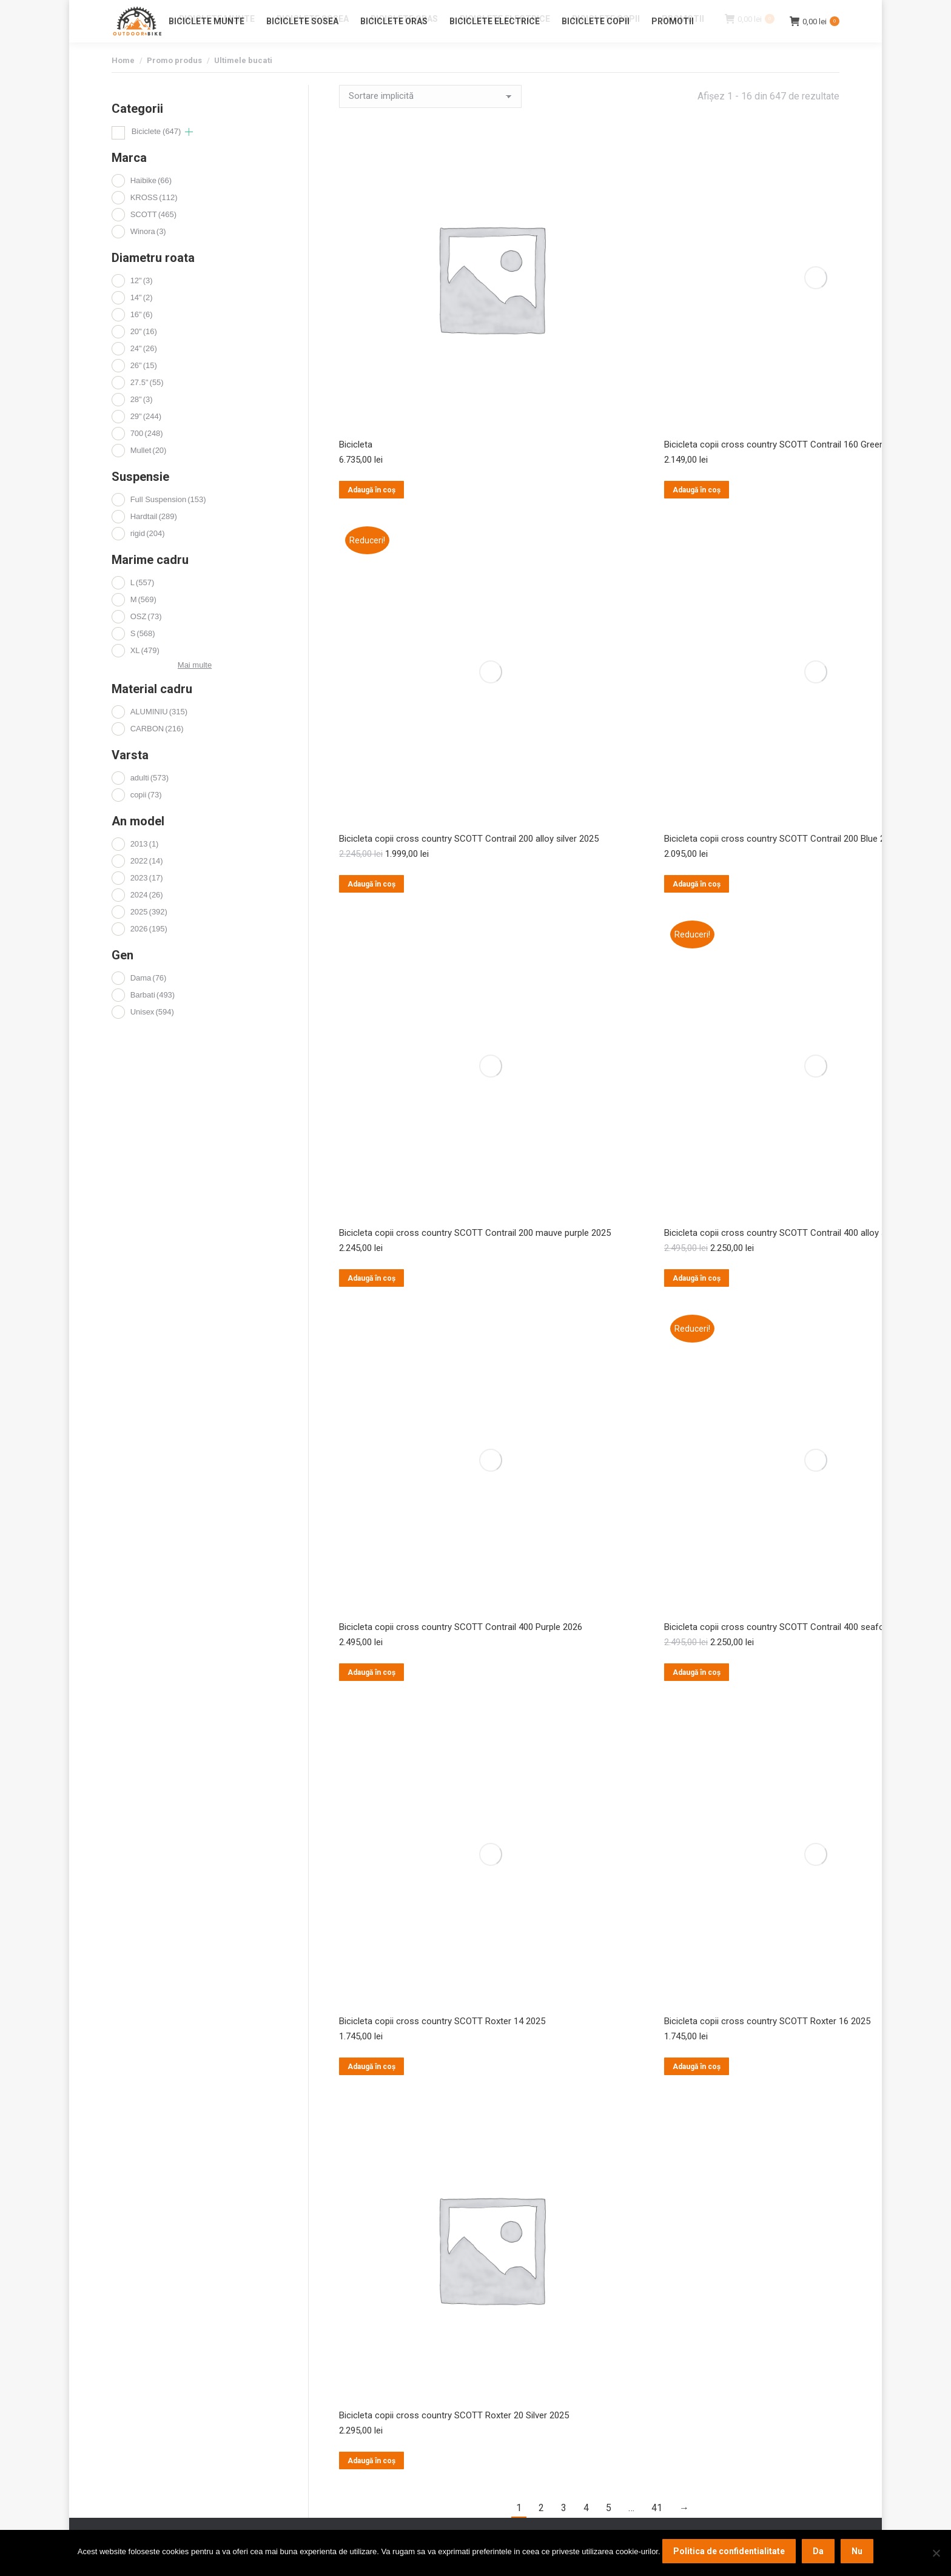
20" (143, 353)
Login (754, 11)
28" (141, 421)
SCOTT (153, 236)
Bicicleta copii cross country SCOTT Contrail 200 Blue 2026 (781, 860)
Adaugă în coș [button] (371, 512)
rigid (147, 555)
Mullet (148, 472)
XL (145, 672)
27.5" (147, 404)
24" (143, 370)
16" (141, 336)
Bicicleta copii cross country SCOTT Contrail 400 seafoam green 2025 (804, 1648)
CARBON (157, 750)
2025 (148, 933)
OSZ (146, 638)
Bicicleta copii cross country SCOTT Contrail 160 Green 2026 (785, 466)
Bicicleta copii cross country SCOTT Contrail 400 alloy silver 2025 (794, 1254)
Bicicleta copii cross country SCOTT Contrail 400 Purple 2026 (460, 1648)
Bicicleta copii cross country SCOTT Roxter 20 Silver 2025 (454, 2437)
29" (145, 438)
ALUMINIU (158, 733)
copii (146, 816)
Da (818, 2551)
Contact (718, 11)
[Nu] (936, 2553)
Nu (857, 2551)
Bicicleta (355, 466)
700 (146, 455)
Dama (148, 999)
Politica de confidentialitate (729, 2551)
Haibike (151, 202)
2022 (146, 882)
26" (143, 387)
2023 (146, 899)
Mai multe (195, 686)
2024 (146, 916)
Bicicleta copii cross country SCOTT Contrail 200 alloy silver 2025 (469, 860)
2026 (148, 950)
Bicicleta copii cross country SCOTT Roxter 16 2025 (767, 2043)
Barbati (152, 1016)
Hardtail (153, 538)
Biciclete (156, 153)
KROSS (154, 219)
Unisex (152, 1033)
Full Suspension (168, 521)
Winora (148, 253)
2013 (144, 865)
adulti (149, 799)
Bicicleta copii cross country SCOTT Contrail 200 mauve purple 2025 (475, 1254)
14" (141, 319)
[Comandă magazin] (430, 118)
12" (141, 302)
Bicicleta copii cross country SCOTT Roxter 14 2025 (442, 2043)
